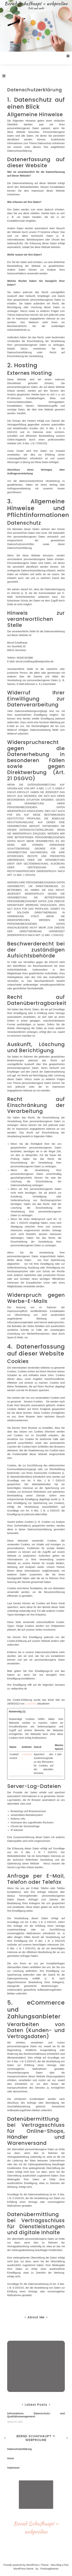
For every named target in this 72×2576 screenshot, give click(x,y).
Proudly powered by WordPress (21, 2564)
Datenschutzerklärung (19, 2449)
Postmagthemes (49, 2568)
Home (10, 2458)
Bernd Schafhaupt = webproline (36, 3)
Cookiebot (31, 1703)
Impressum (13, 2467)
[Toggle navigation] (4, 76)
